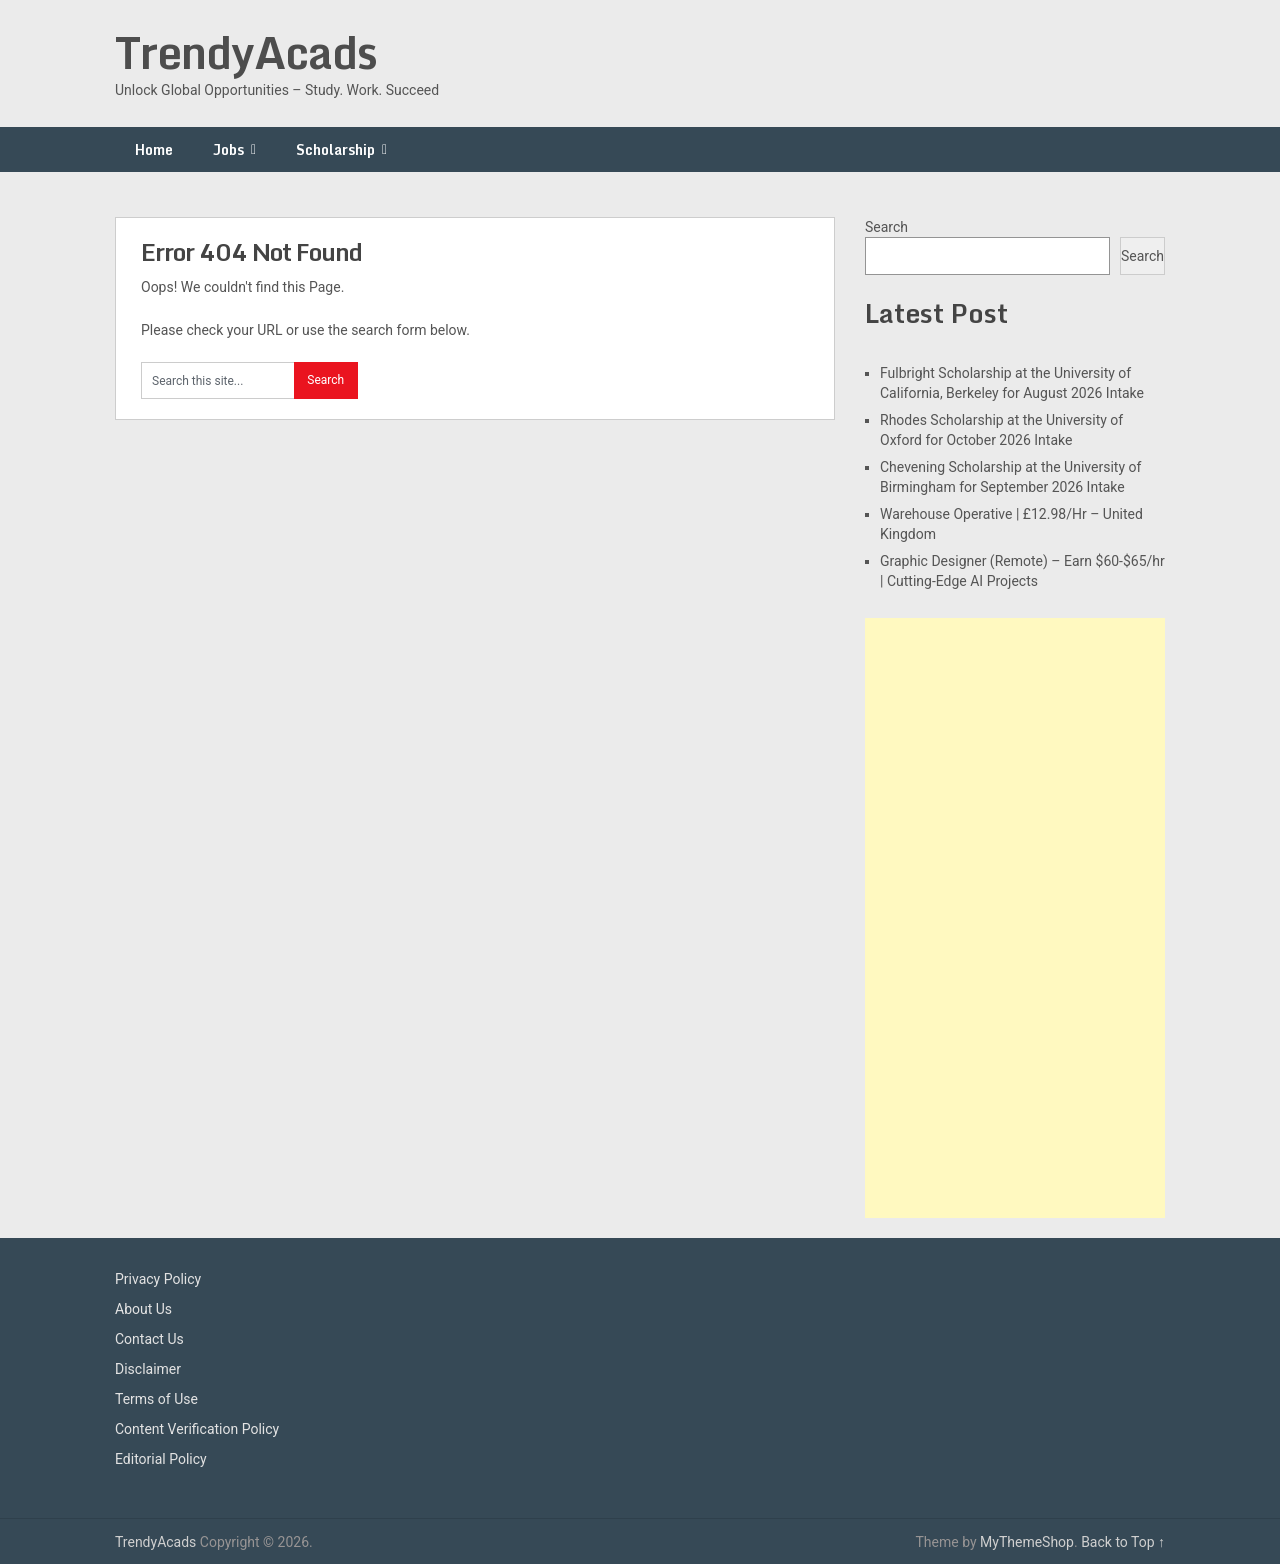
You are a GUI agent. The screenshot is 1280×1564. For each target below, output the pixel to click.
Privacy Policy (158, 1279)
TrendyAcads (246, 52)
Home (154, 149)
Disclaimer (148, 1369)
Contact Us (149, 1339)
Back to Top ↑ (1123, 1542)
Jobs (228, 149)
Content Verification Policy (197, 1429)
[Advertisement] (1015, 918)
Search (886, 227)
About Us (143, 1309)
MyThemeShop (1027, 1542)
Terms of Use (156, 1399)
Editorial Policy (161, 1459)
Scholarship (335, 149)
